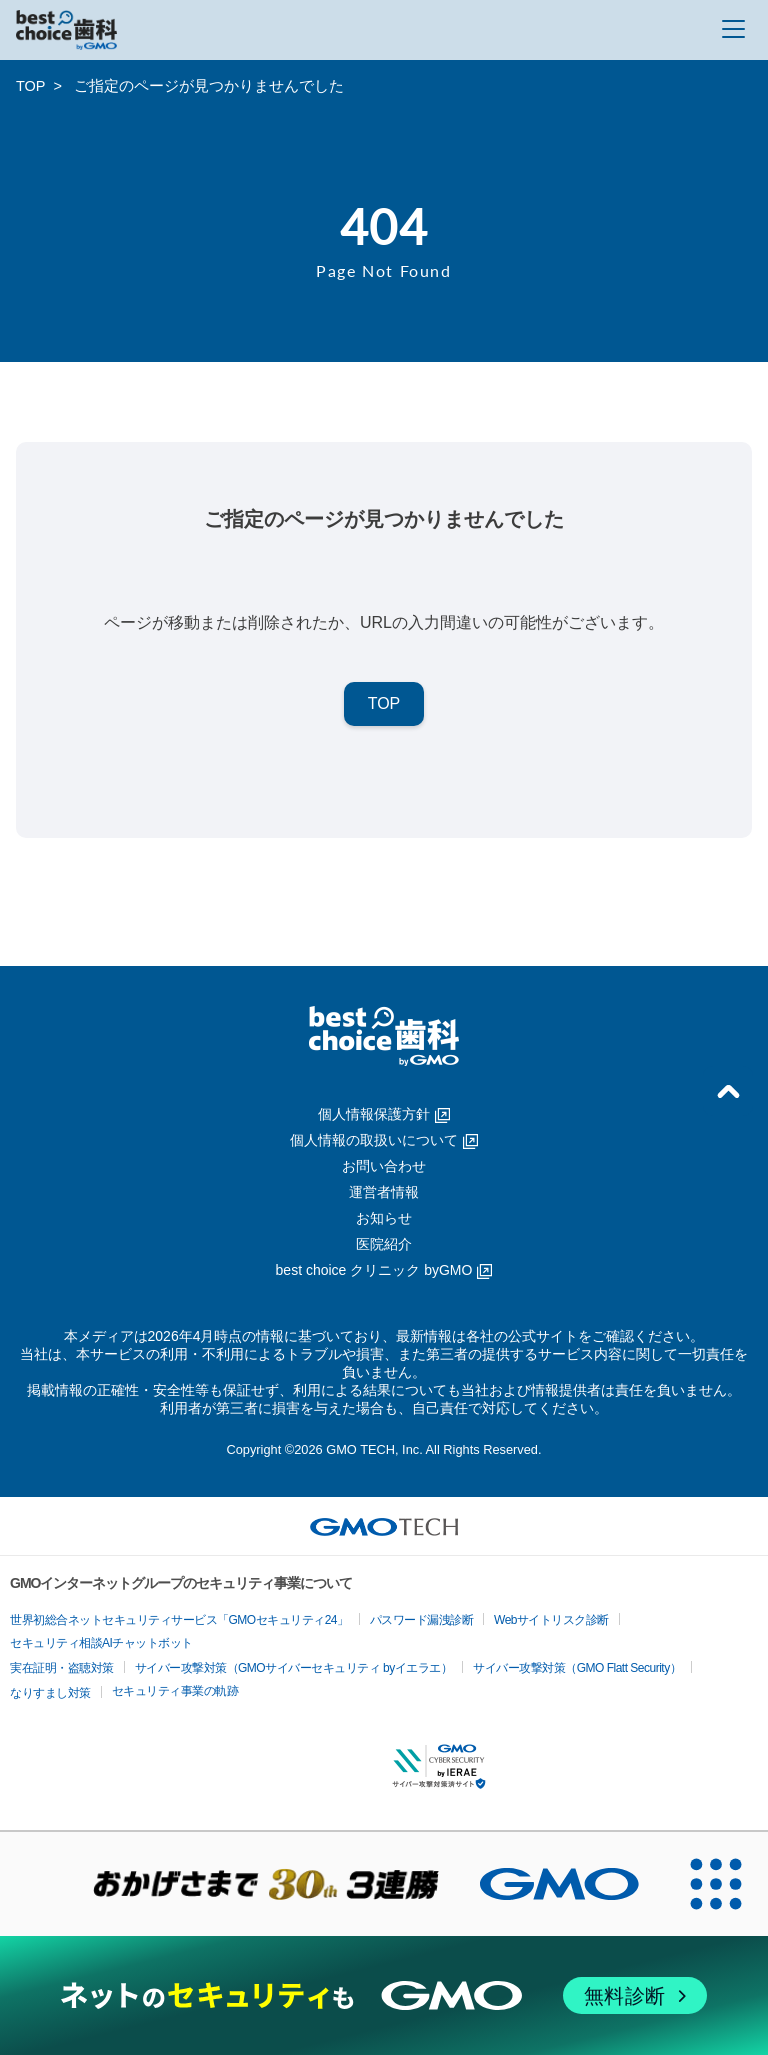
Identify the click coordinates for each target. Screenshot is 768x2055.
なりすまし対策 (50, 1693)
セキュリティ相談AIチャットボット (101, 1643)
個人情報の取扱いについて (384, 1140)
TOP (31, 86)
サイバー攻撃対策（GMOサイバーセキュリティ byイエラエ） (294, 1668)
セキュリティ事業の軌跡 (175, 1691)
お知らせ (384, 1218)
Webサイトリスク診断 (551, 1620)
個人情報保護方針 (384, 1114)
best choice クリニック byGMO (384, 1270)
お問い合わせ (384, 1166)
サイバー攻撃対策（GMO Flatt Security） (577, 1668)
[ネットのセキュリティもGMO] (383, 1995)
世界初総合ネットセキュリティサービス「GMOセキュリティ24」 (179, 1620)
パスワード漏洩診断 (422, 1620)
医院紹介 (384, 1244)
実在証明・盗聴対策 (62, 1668)
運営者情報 (384, 1192)
